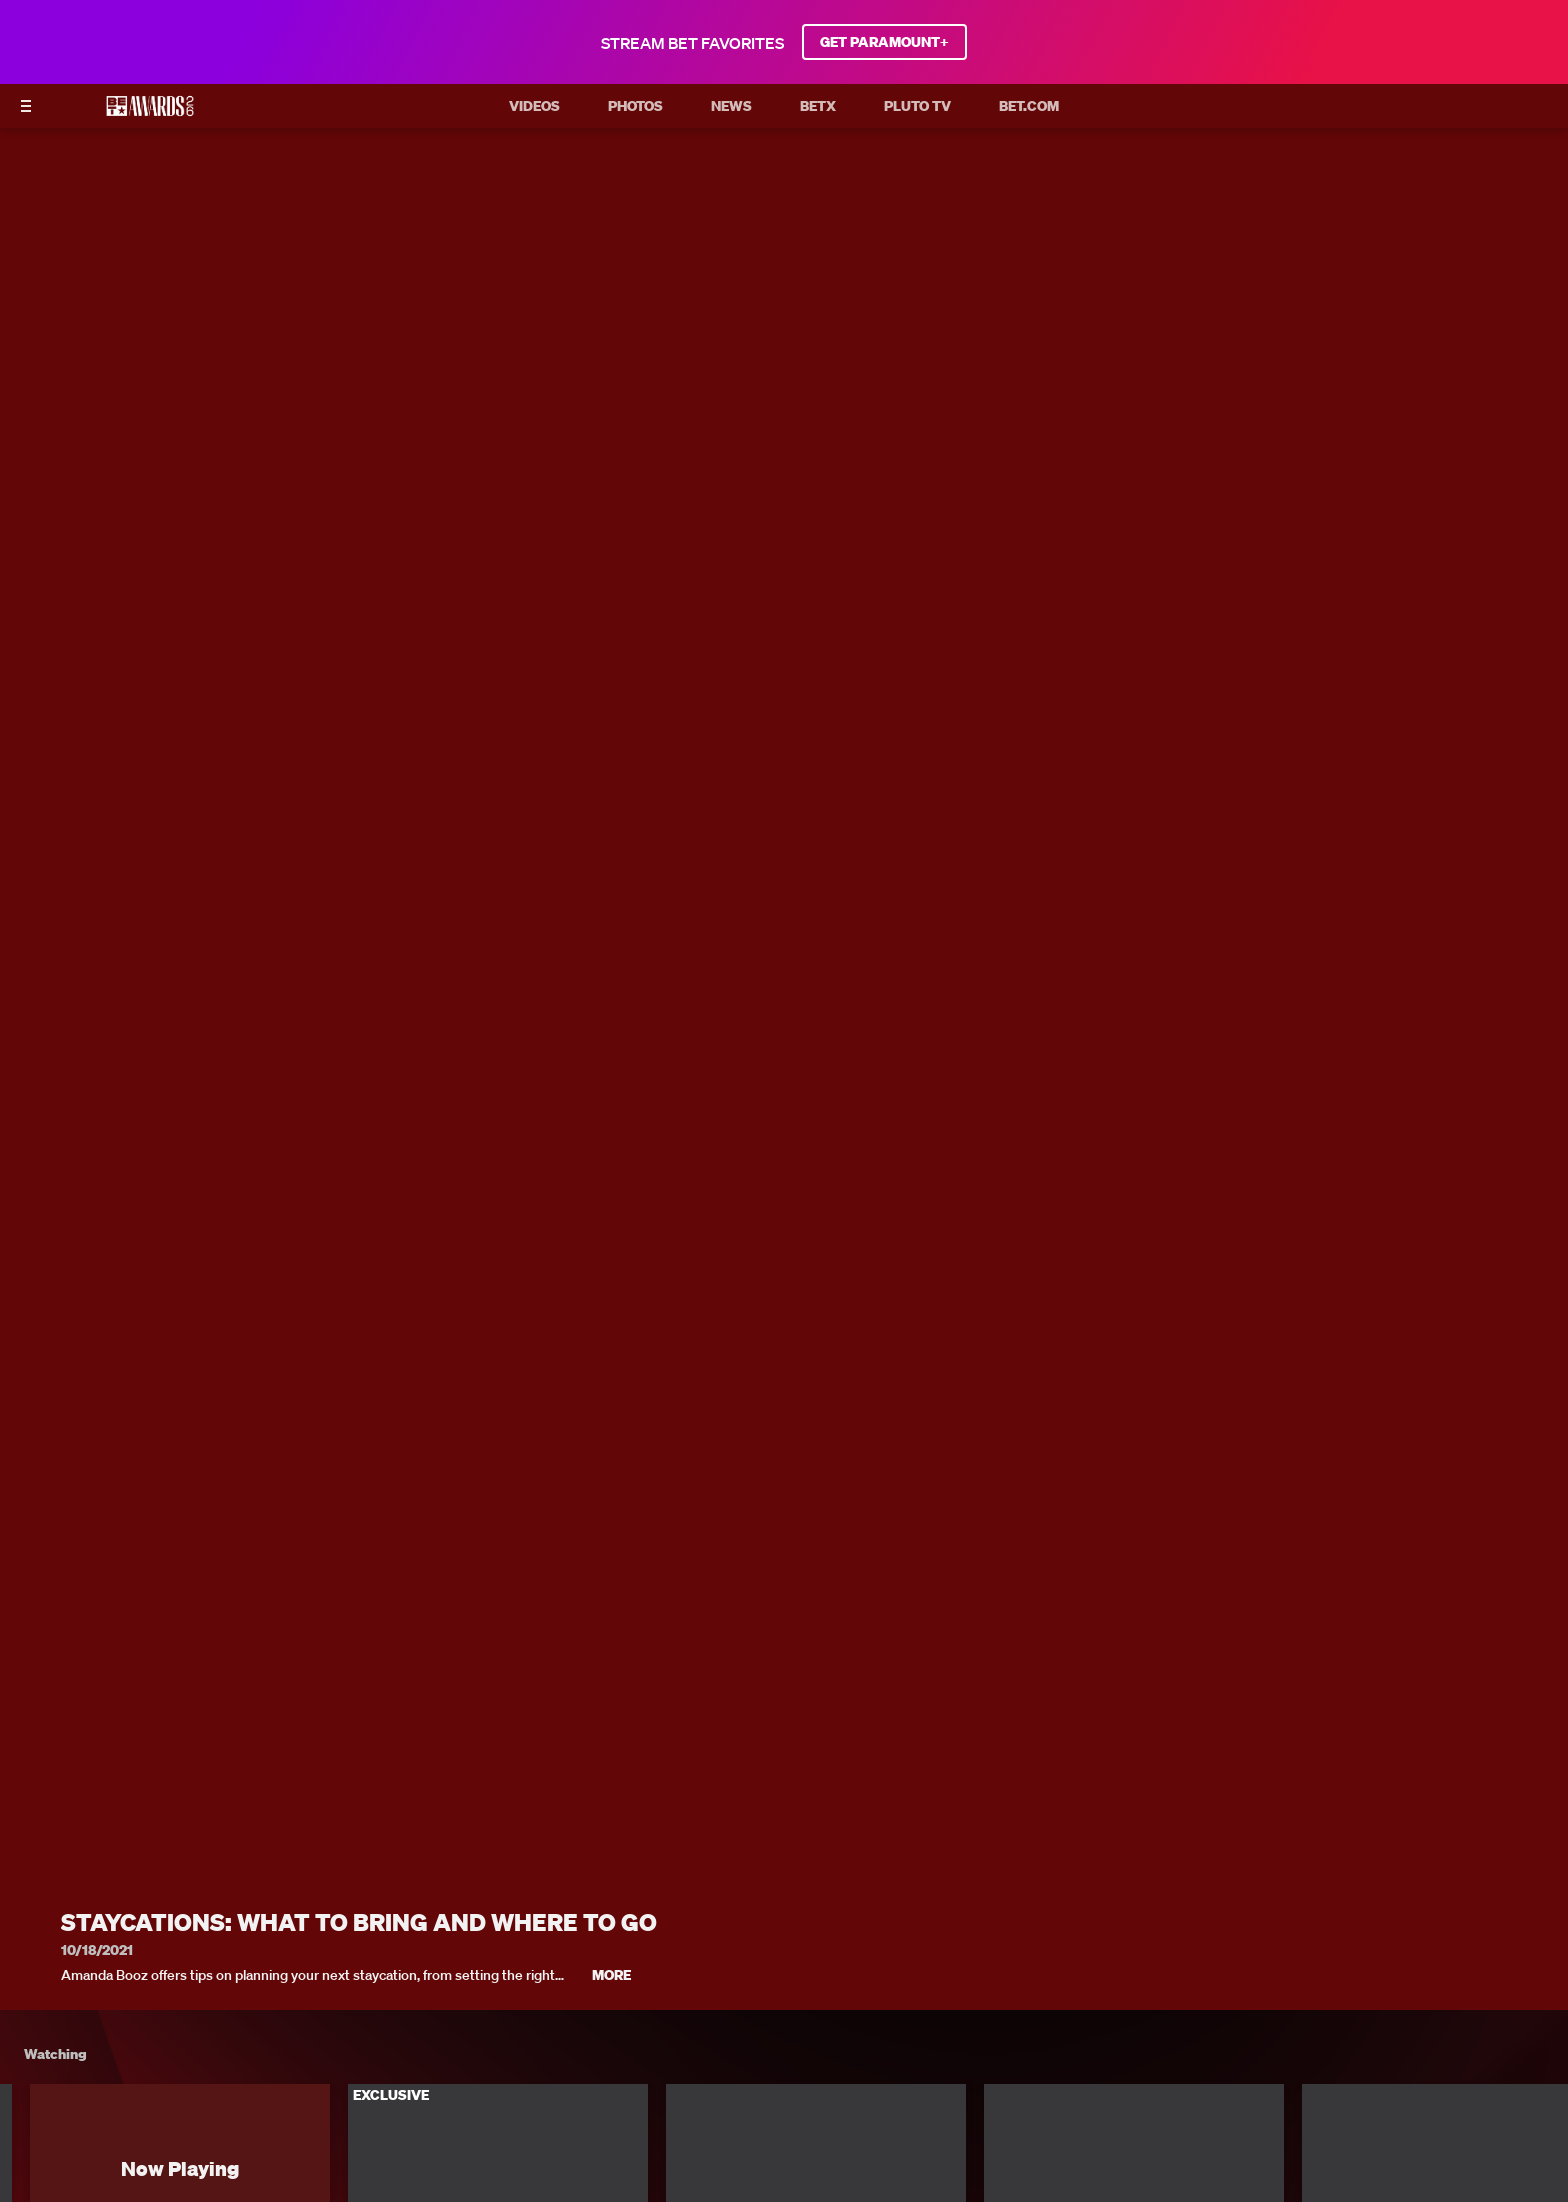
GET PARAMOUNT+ (884, 42)
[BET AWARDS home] (150, 112)
